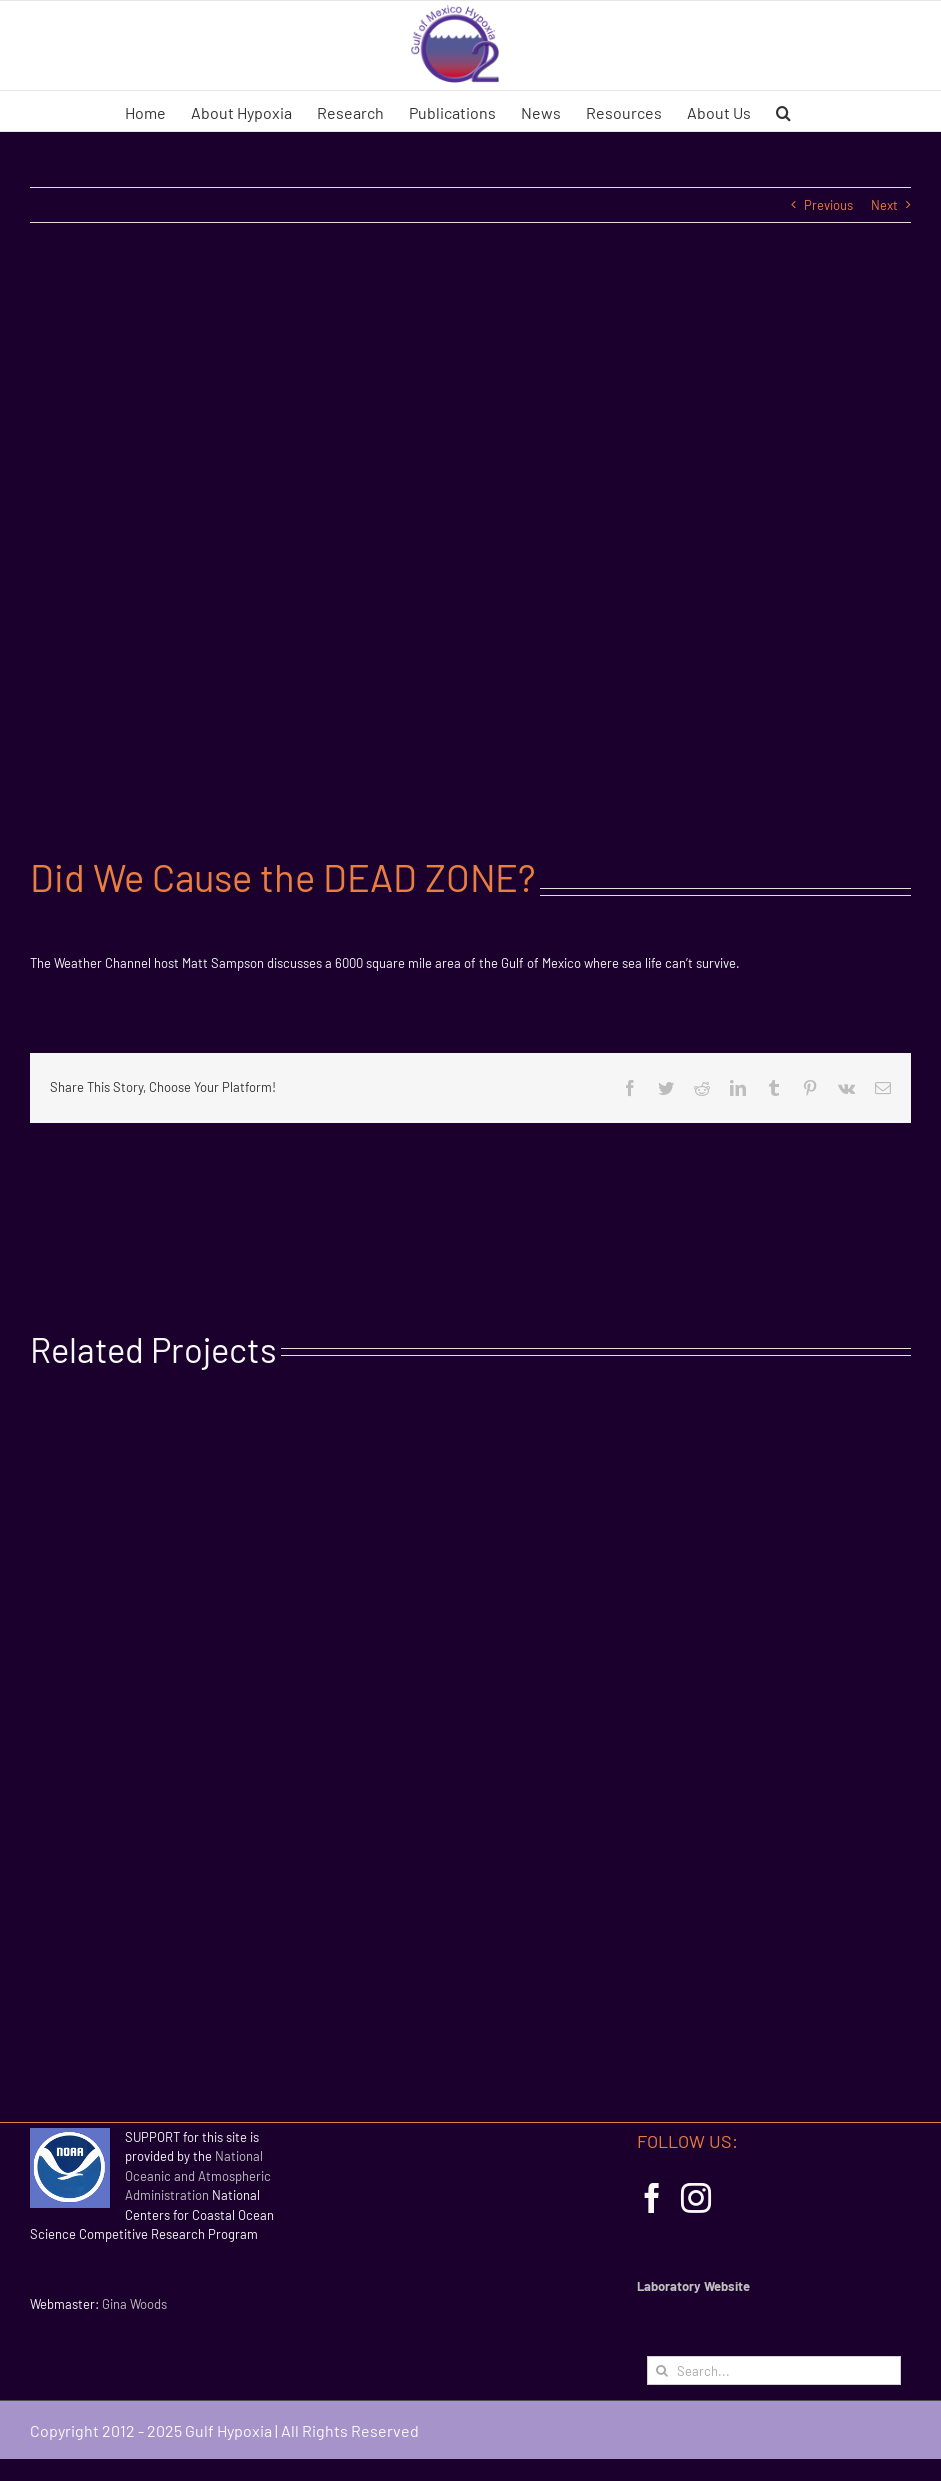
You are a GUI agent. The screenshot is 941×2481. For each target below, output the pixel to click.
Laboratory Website (693, 2286)
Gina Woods (134, 2304)
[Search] (661, 2370)
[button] (783, 111)
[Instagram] (696, 2198)
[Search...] (774, 2370)
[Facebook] (652, 2198)
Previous (828, 205)
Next (884, 205)
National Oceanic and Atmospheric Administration (198, 2175)
